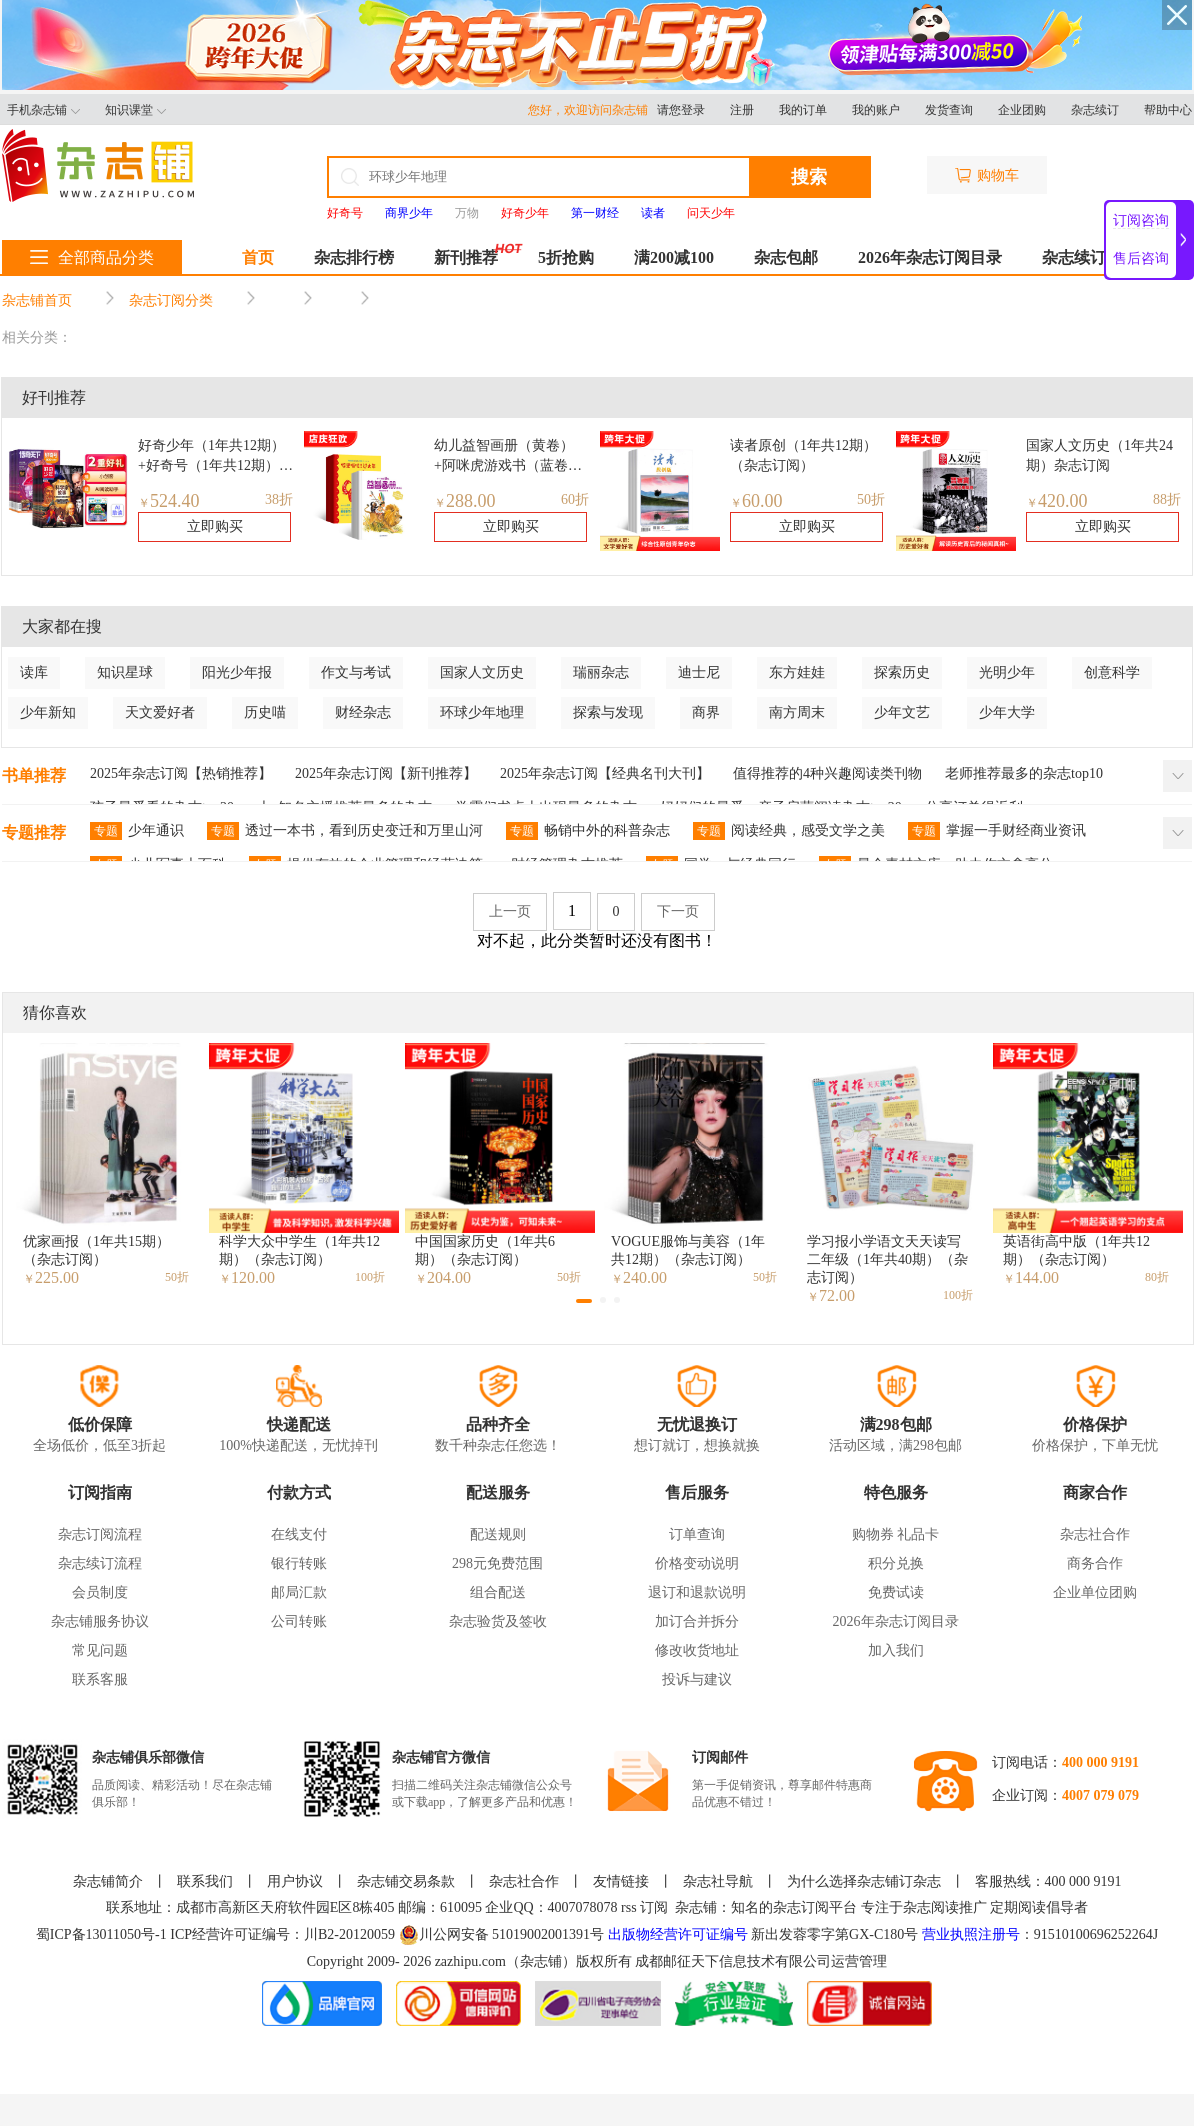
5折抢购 (566, 257)
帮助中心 (1168, 110)
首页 (258, 257)
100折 (370, 1277)
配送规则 (498, 1534)
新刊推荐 (466, 257)
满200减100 (674, 257)
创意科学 (1112, 672)
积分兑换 (896, 1563)
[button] (584, 1301)
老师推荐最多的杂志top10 (1024, 773)
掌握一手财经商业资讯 (997, 831)
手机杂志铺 (43, 110)
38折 (279, 499)
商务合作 (1095, 1563)
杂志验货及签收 (498, 1621)
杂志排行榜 (354, 257)
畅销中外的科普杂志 (588, 831)
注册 (742, 110)
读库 (34, 672)
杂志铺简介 (108, 1881)
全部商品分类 (92, 257)
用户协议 (295, 1881)
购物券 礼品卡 (896, 1534)
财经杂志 (363, 712)
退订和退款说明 (697, 1592)
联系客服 (100, 1679)
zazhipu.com (470, 1961)
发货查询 (949, 110)
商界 (706, 712)
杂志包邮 (786, 257)
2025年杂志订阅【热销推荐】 (181, 773)
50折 (871, 499)
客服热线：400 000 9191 (1048, 1881)
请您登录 (681, 110)
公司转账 (299, 1621)
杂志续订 (1095, 110)
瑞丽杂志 (601, 672)
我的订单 (803, 110)
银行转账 (299, 1563)
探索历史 (902, 672)
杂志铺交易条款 (406, 1881)
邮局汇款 (299, 1592)
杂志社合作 (1095, 1534)
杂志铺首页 (37, 300)
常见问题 (100, 1650)
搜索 (809, 177)
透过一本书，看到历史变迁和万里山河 (345, 831)
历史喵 (265, 712)
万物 (467, 213)
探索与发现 (608, 712)
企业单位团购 (1095, 1592)
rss (629, 1907)
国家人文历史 (482, 672)
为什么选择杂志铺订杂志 (864, 1881)
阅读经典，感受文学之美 (789, 831)
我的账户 (876, 110)
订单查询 (697, 1534)
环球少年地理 (482, 712)
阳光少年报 (237, 672)
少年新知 (48, 712)
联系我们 (205, 1881)
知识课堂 (135, 110)
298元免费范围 (497, 1563)
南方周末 (797, 712)
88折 (1167, 499)
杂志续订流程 (100, 1563)
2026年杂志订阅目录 (930, 257)
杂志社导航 (718, 1881)
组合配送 (498, 1592)
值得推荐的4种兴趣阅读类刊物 (827, 773)
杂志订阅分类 (171, 300)
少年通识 (137, 831)
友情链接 (621, 1881)
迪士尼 (699, 672)
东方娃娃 (797, 672)
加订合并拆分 (697, 1621)
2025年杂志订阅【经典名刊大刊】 (605, 773)
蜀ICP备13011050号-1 (103, 1934)
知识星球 (125, 672)
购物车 (987, 175)
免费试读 (896, 1592)
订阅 (654, 1907)
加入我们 (896, 1650)
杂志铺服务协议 (100, 1621)
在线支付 (299, 1534)
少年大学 (1007, 712)
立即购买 (215, 526)
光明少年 (1007, 672)
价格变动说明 (697, 1563)
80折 (1157, 1277)
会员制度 (100, 1592)
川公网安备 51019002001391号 (502, 1935)
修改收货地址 (697, 1650)
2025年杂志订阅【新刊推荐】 (386, 773)
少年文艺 (902, 712)
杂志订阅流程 (100, 1534)
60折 (575, 499)
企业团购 (1022, 110)
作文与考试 (356, 672)
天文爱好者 (160, 712)
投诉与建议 (697, 1679)
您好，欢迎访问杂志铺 (592, 110)
